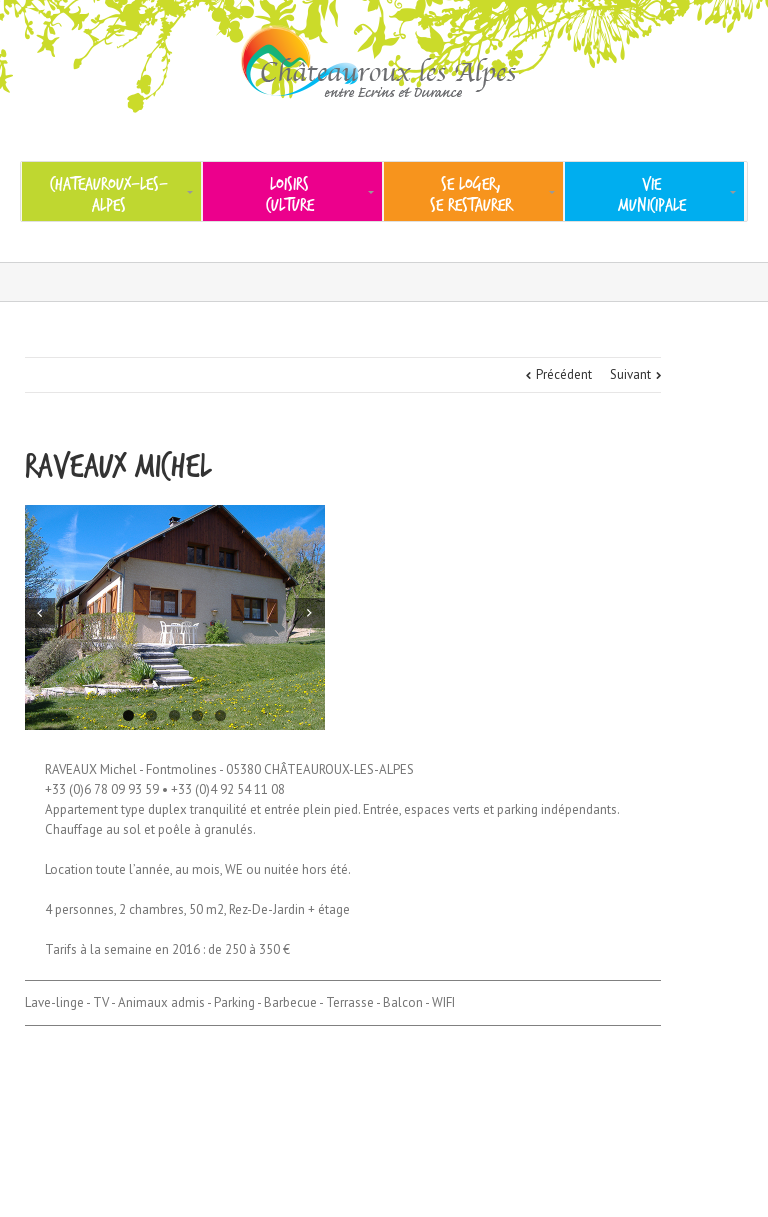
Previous (40, 613)
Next (310, 613)
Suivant (630, 374)
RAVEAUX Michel (118, 466)
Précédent (564, 374)
